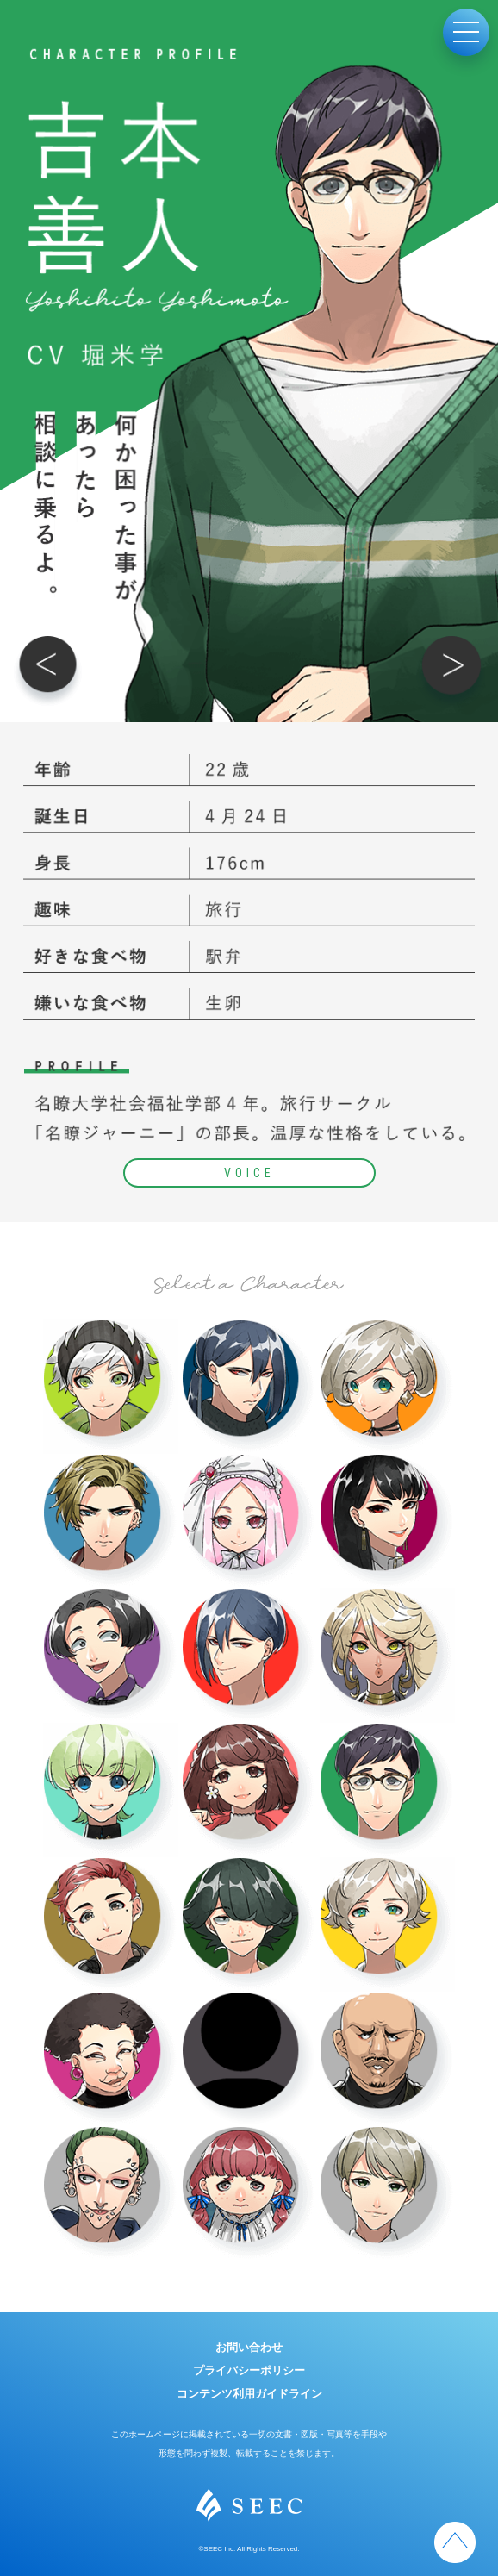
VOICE (249, 1173)
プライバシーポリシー (249, 2370)
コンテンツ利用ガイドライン (249, 2393)
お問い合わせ (249, 2347)
